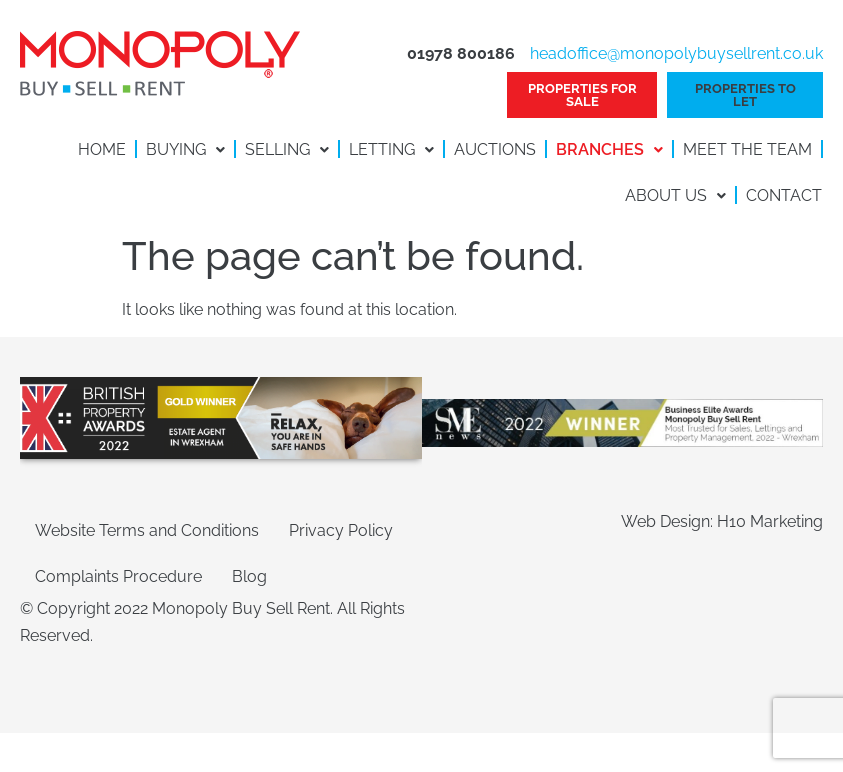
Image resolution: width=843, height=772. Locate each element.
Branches (609, 149)
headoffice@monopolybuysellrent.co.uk (676, 53)
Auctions (495, 149)
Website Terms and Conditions (147, 530)
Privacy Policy (341, 530)
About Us (675, 195)
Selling (287, 149)
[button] (185, 150)
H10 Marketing (770, 521)
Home (102, 149)
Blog (249, 576)
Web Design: (669, 521)
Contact (784, 195)
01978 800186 (461, 53)
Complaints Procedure (118, 576)
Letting (391, 149)
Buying (185, 149)
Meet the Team (747, 149)
